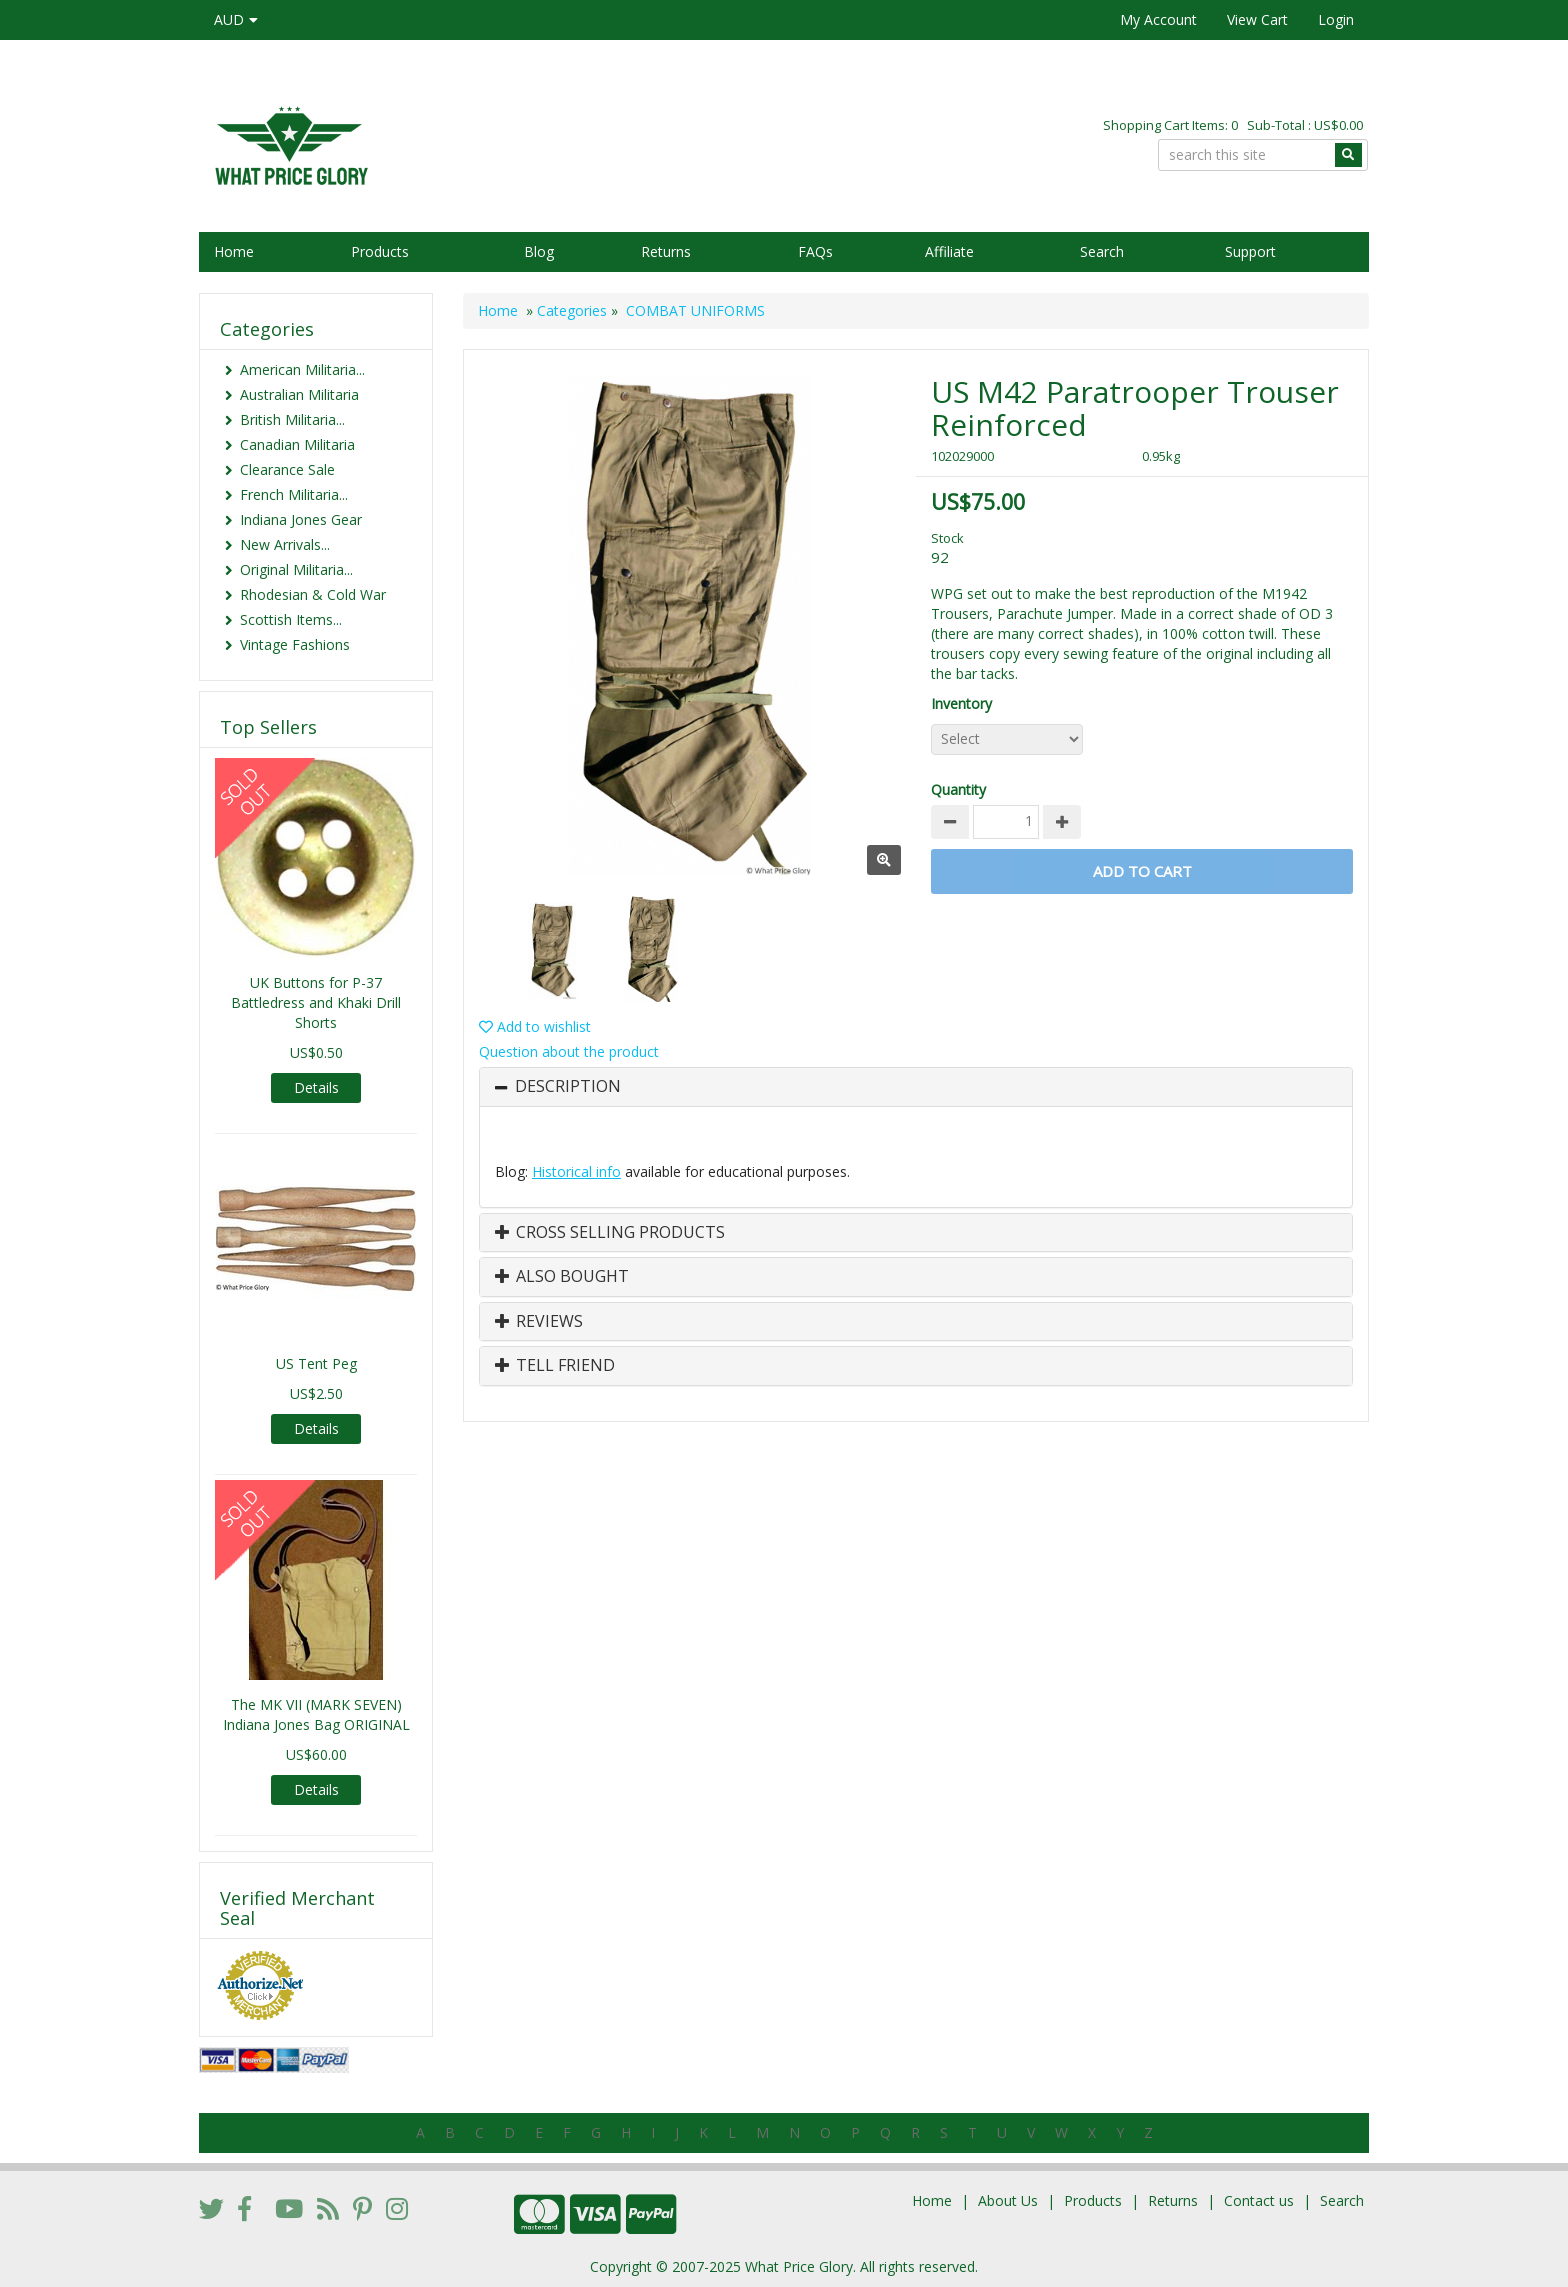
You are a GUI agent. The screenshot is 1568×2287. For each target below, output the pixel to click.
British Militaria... (292, 419)
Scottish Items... (291, 619)
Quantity (958, 789)
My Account (1158, 19)
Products (380, 251)
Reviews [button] (539, 1322)
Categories (572, 310)
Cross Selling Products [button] (610, 1233)
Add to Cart (1142, 871)
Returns (666, 251)
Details (316, 1087)
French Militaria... (294, 494)
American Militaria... (302, 369)
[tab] (916, 1087)
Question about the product (569, 1051)
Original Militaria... (296, 569)
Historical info (576, 1171)
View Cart (1257, 19)
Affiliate (949, 251)
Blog (539, 251)
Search (1102, 251)
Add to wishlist (535, 1026)
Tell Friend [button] (555, 1366)
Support (1250, 251)
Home (234, 251)
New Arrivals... (285, 544)
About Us (1008, 2200)
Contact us (1259, 2200)
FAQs (815, 251)
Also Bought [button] (562, 1277)
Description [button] (568, 1087)
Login (1336, 19)
